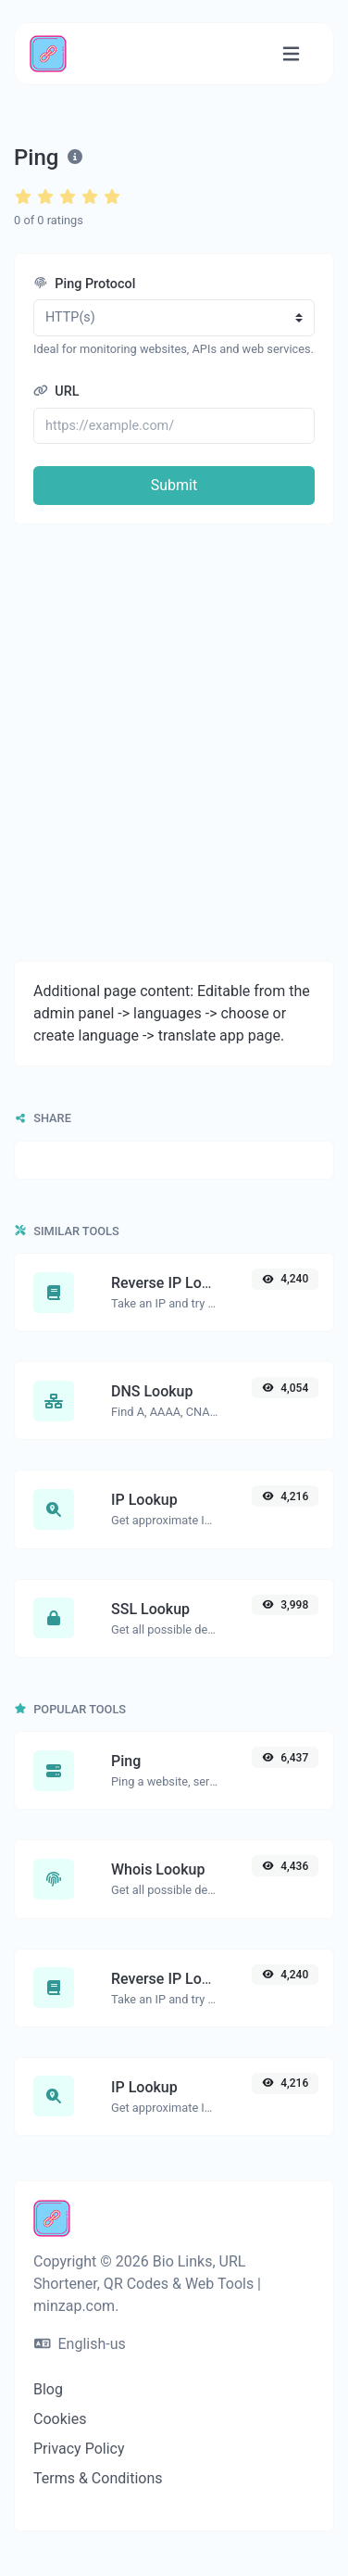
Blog (48, 2389)
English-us (80, 2344)
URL (56, 391)
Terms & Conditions (98, 2478)
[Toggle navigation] (291, 54)
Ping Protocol (84, 284)
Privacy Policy (79, 2448)
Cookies (59, 2419)
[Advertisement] (173, 742)
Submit (174, 485)
